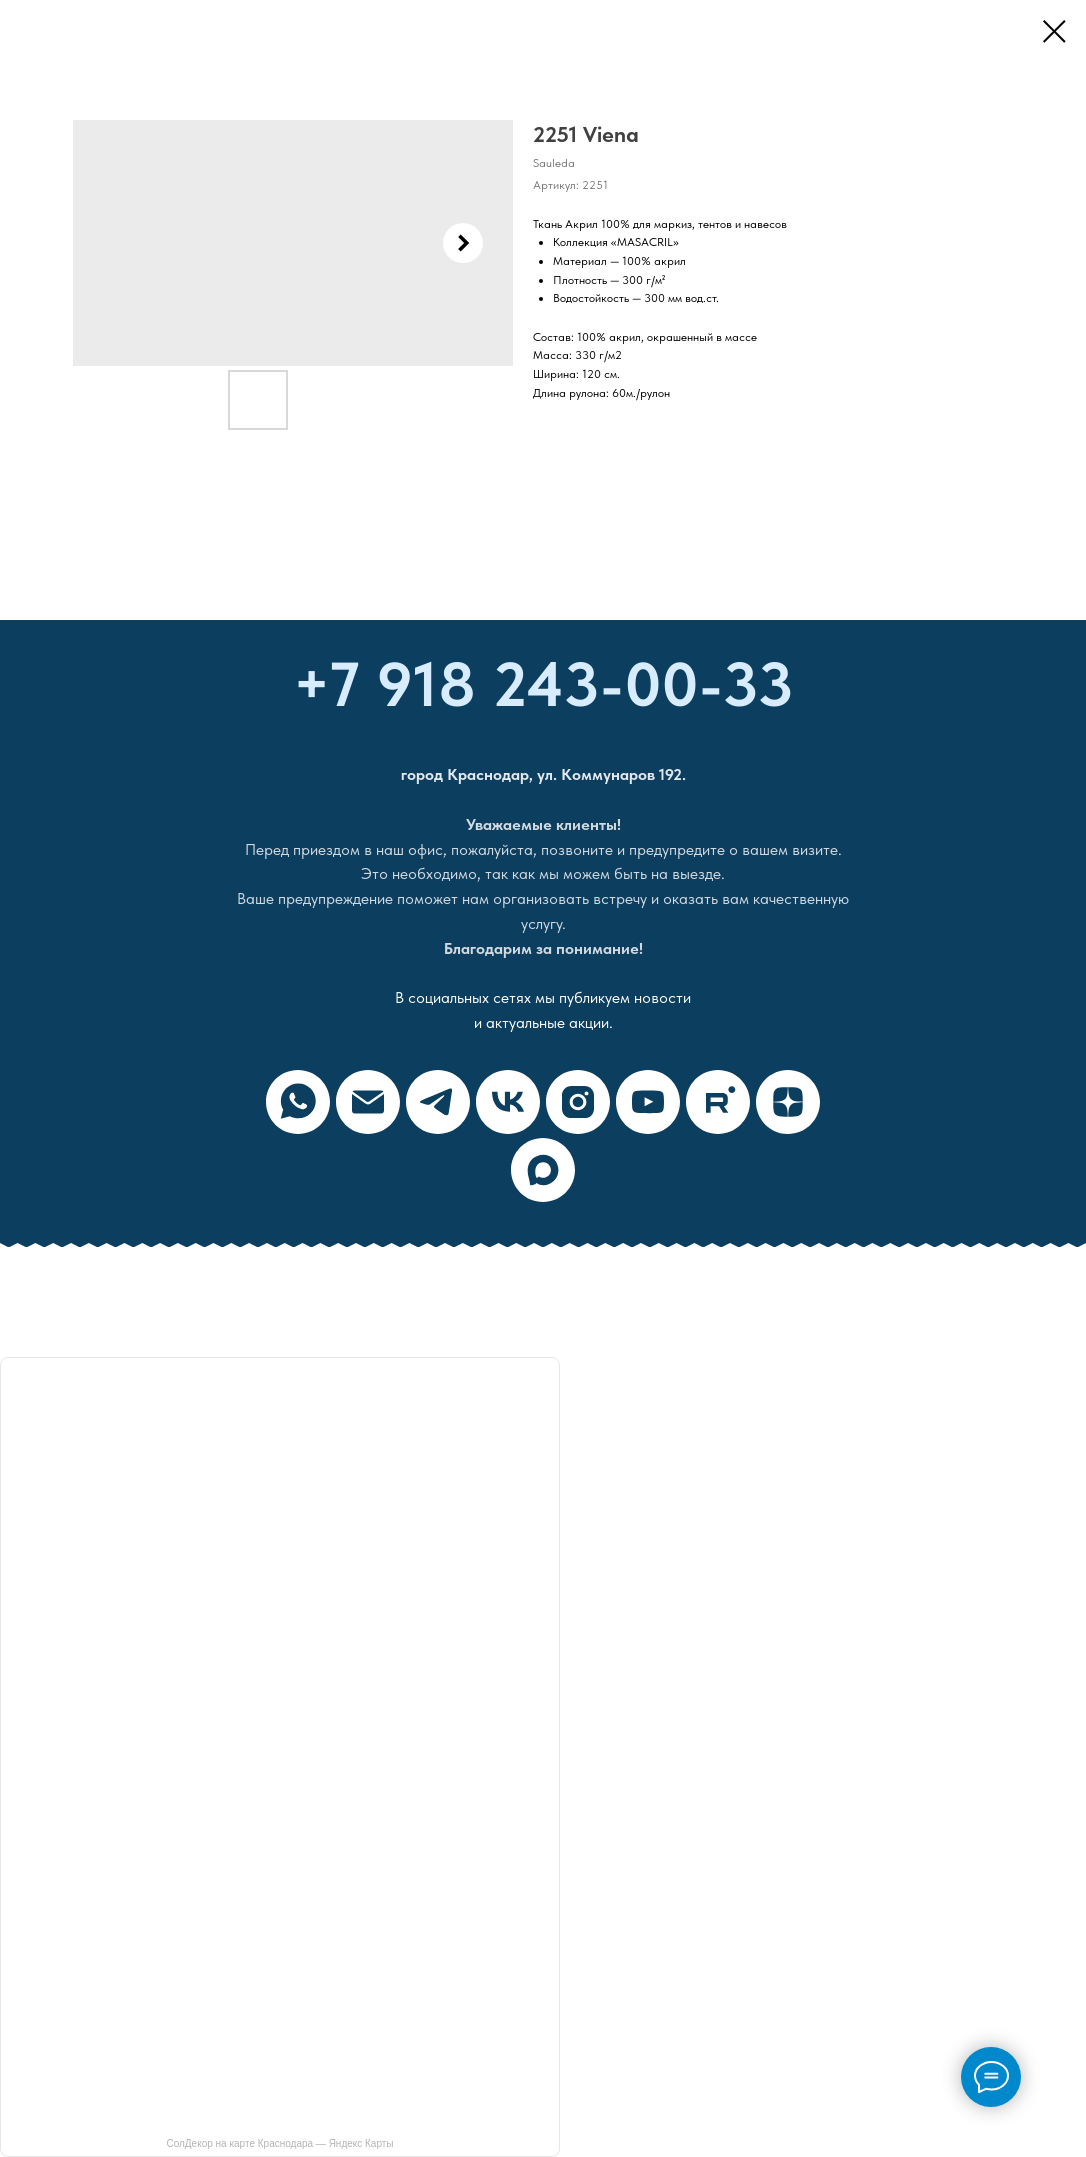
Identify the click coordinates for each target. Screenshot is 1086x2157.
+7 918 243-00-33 (543, 684)
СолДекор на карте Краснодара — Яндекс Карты (279, 2143)
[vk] (508, 1102)
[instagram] (578, 1102)
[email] (368, 1102)
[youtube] (648, 1102)
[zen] (788, 1102)
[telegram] (438, 1102)
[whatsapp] (298, 1102)
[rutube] (718, 1102)
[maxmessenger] (543, 1170)
